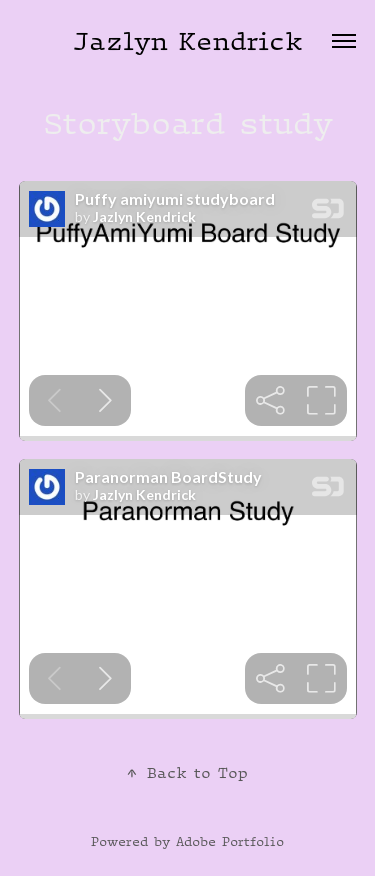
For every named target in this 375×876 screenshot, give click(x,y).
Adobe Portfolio (230, 841)
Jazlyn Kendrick (187, 40)
